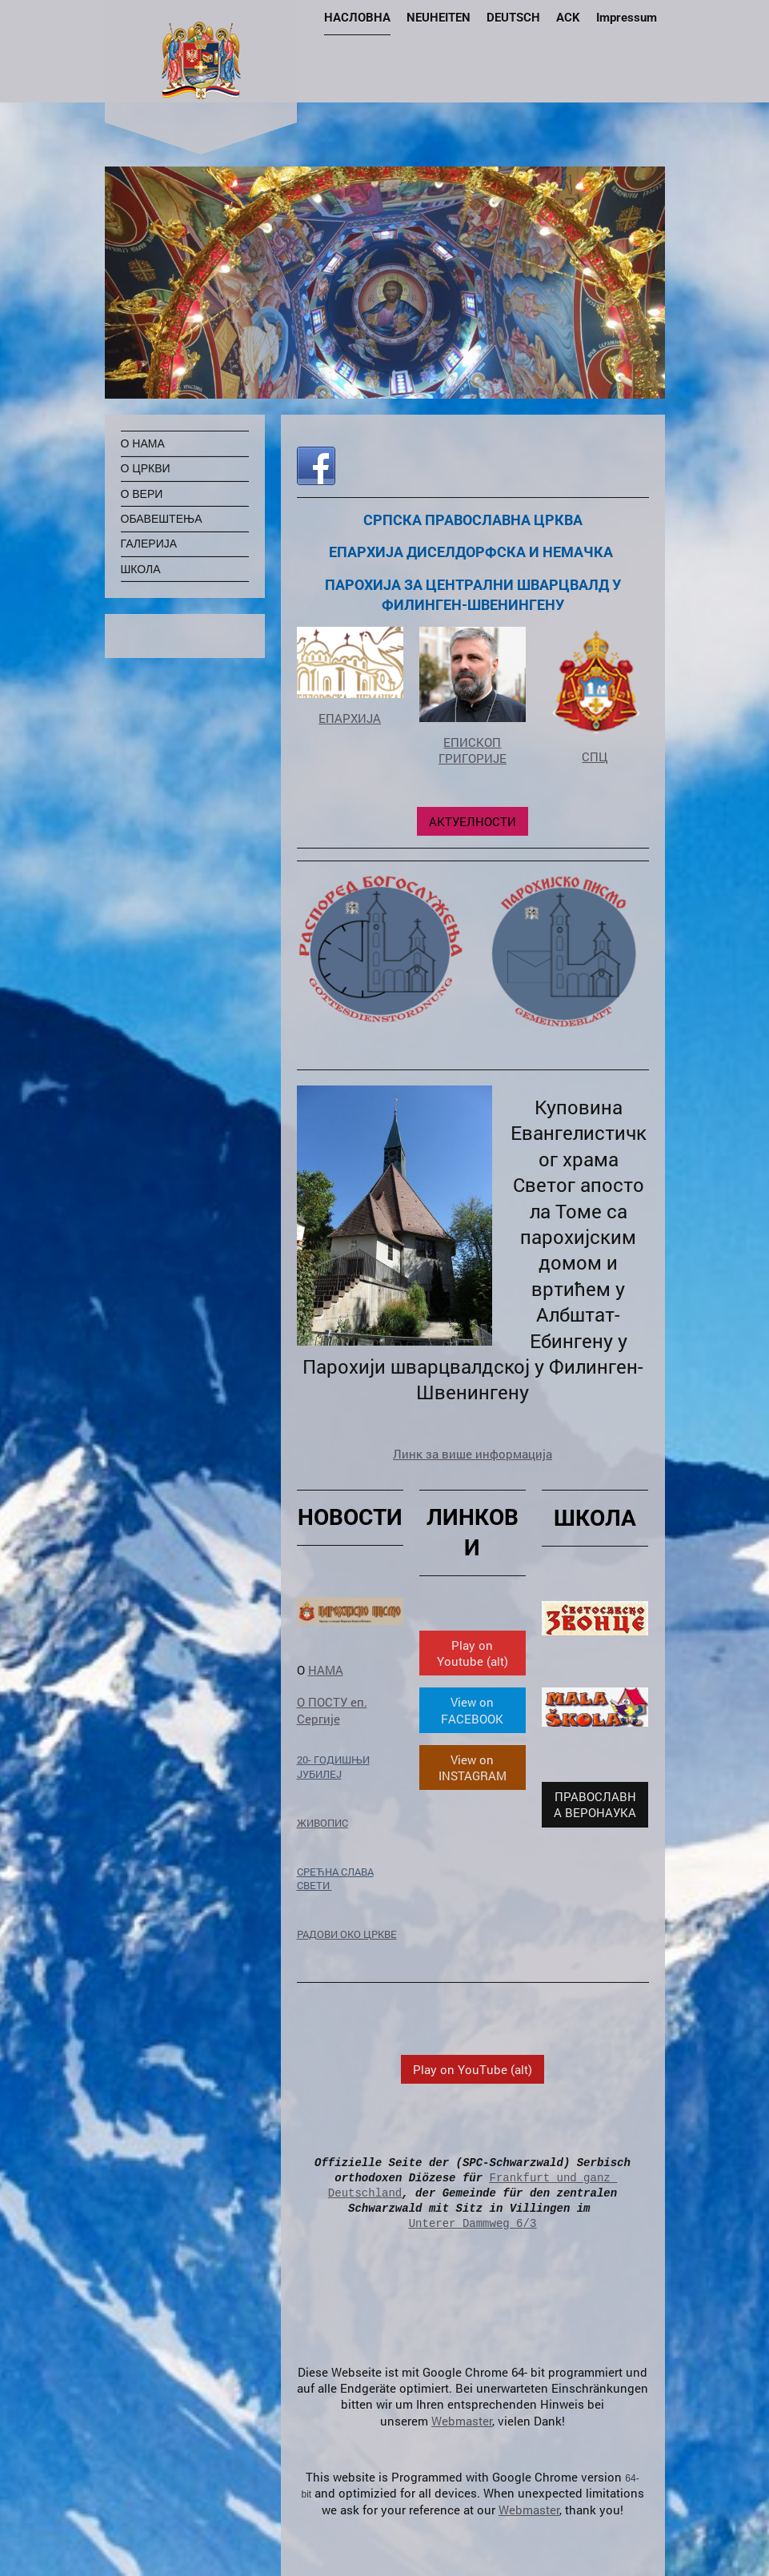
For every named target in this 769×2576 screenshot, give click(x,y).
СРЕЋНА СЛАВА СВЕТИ (335, 1878)
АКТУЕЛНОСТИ (472, 821)
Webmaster (461, 2421)
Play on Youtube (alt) (472, 1653)
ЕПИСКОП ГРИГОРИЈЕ (473, 750)
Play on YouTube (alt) (472, 2069)
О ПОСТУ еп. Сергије (332, 1710)
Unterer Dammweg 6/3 (473, 2223)
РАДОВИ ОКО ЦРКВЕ (347, 1934)
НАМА (325, 1670)
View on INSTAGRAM (473, 1767)
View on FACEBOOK (472, 1710)
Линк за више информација (472, 1454)
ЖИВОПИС (322, 1823)
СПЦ (595, 756)
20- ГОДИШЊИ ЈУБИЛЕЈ (333, 1766)
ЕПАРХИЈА (349, 718)
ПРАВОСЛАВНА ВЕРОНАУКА (595, 1804)
